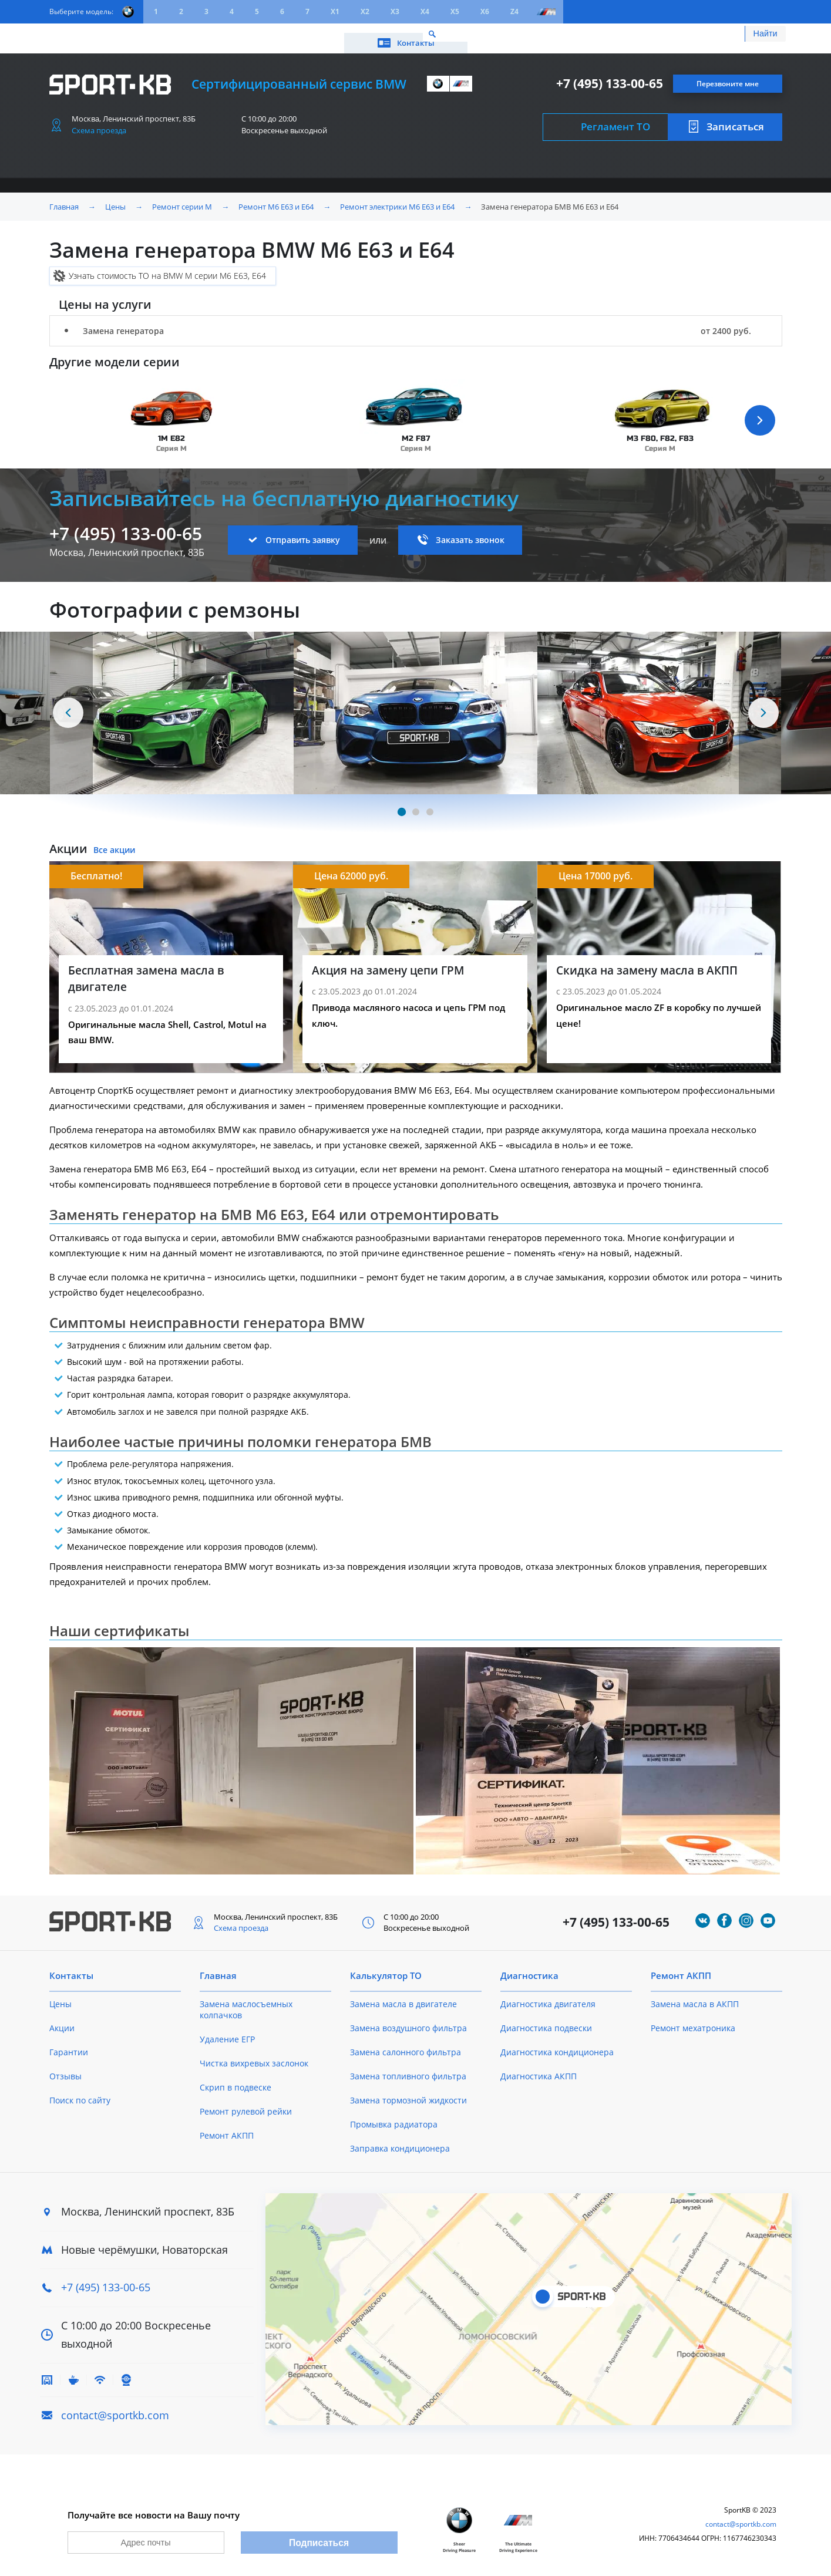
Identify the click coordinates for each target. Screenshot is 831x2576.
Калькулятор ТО (223, 33)
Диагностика (529, 1968)
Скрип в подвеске (235, 2079)
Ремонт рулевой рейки (246, 2103)
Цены (114, 33)
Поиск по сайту (79, 2092)
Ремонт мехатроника (693, 2020)
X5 (454, 11)
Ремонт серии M (182, 198)
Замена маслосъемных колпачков (246, 2002)
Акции (158, 33)
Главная (64, 198)
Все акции (114, 842)
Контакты (729, 33)
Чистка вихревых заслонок (254, 2055)
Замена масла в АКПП (695, 1996)
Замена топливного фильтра (408, 2068)
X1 (335, 11)
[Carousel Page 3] (429, 804)
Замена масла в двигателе (403, 1996)
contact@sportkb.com (115, 2407)
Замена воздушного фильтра (408, 2020)
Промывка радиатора (394, 2116)
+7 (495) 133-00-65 (609, 75)
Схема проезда (99, 122)
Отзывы (65, 2068)
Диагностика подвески (546, 2020)
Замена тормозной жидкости (408, 2092)
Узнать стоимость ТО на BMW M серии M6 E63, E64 (167, 267)
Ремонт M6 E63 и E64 (276, 198)
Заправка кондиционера (400, 2140)
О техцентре (302, 33)
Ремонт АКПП (227, 2127)
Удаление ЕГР (227, 2031)
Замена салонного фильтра (405, 2044)
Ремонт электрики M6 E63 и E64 (397, 198)
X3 (395, 11)
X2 (365, 11)
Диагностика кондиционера (557, 2044)
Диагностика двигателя (548, 1996)
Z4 (514, 11)
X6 (484, 11)
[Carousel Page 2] (415, 804)
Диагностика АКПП (538, 2068)
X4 (424, 11)
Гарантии (68, 2044)
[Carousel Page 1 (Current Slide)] (401, 804)
